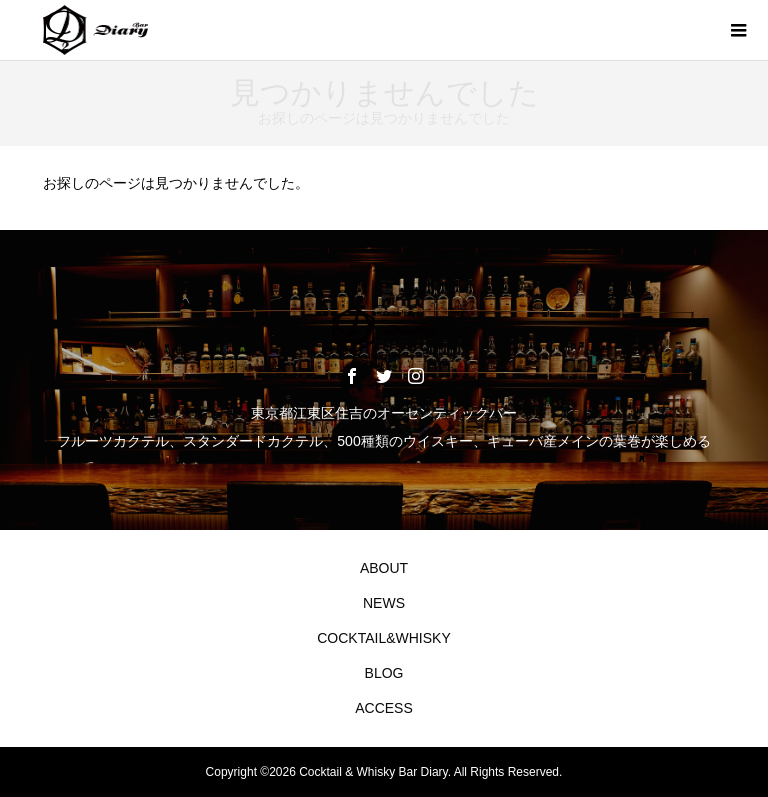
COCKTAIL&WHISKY (384, 638)
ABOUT (384, 568)
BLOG (384, 673)
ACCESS (384, 708)
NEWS (384, 603)
